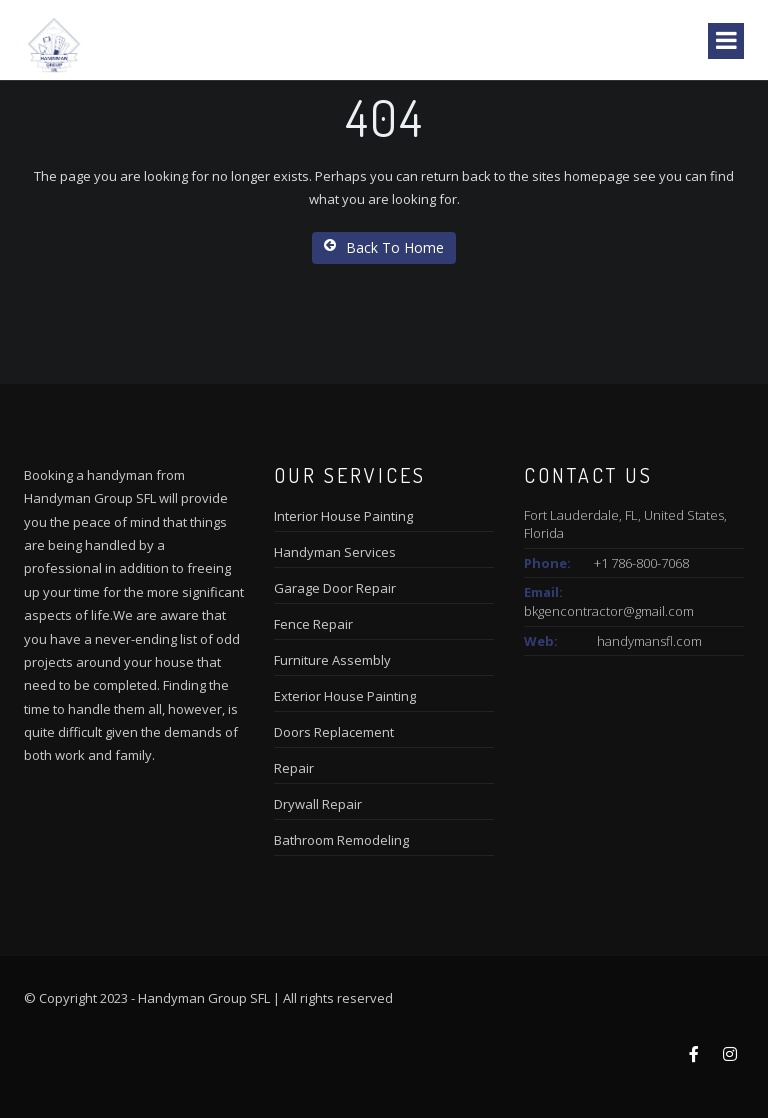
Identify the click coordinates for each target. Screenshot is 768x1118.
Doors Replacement (334, 732)
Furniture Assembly (332, 660)
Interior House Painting (343, 516)
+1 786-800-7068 (641, 563)
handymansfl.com (649, 641)
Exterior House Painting (345, 696)
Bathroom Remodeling (341, 840)
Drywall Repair (318, 804)
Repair (294, 768)
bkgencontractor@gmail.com (609, 611)
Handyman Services (335, 552)
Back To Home (384, 247)
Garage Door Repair (335, 588)
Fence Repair (313, 624)
